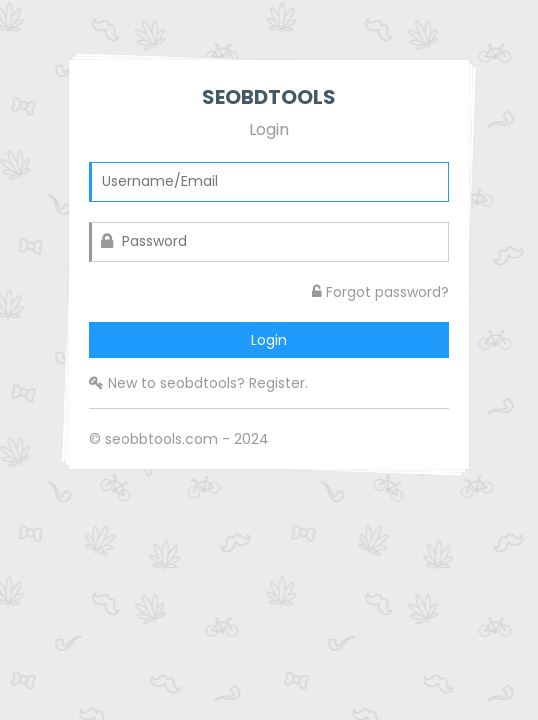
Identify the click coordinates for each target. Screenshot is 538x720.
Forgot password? (380, 292)
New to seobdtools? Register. (198, 383)
